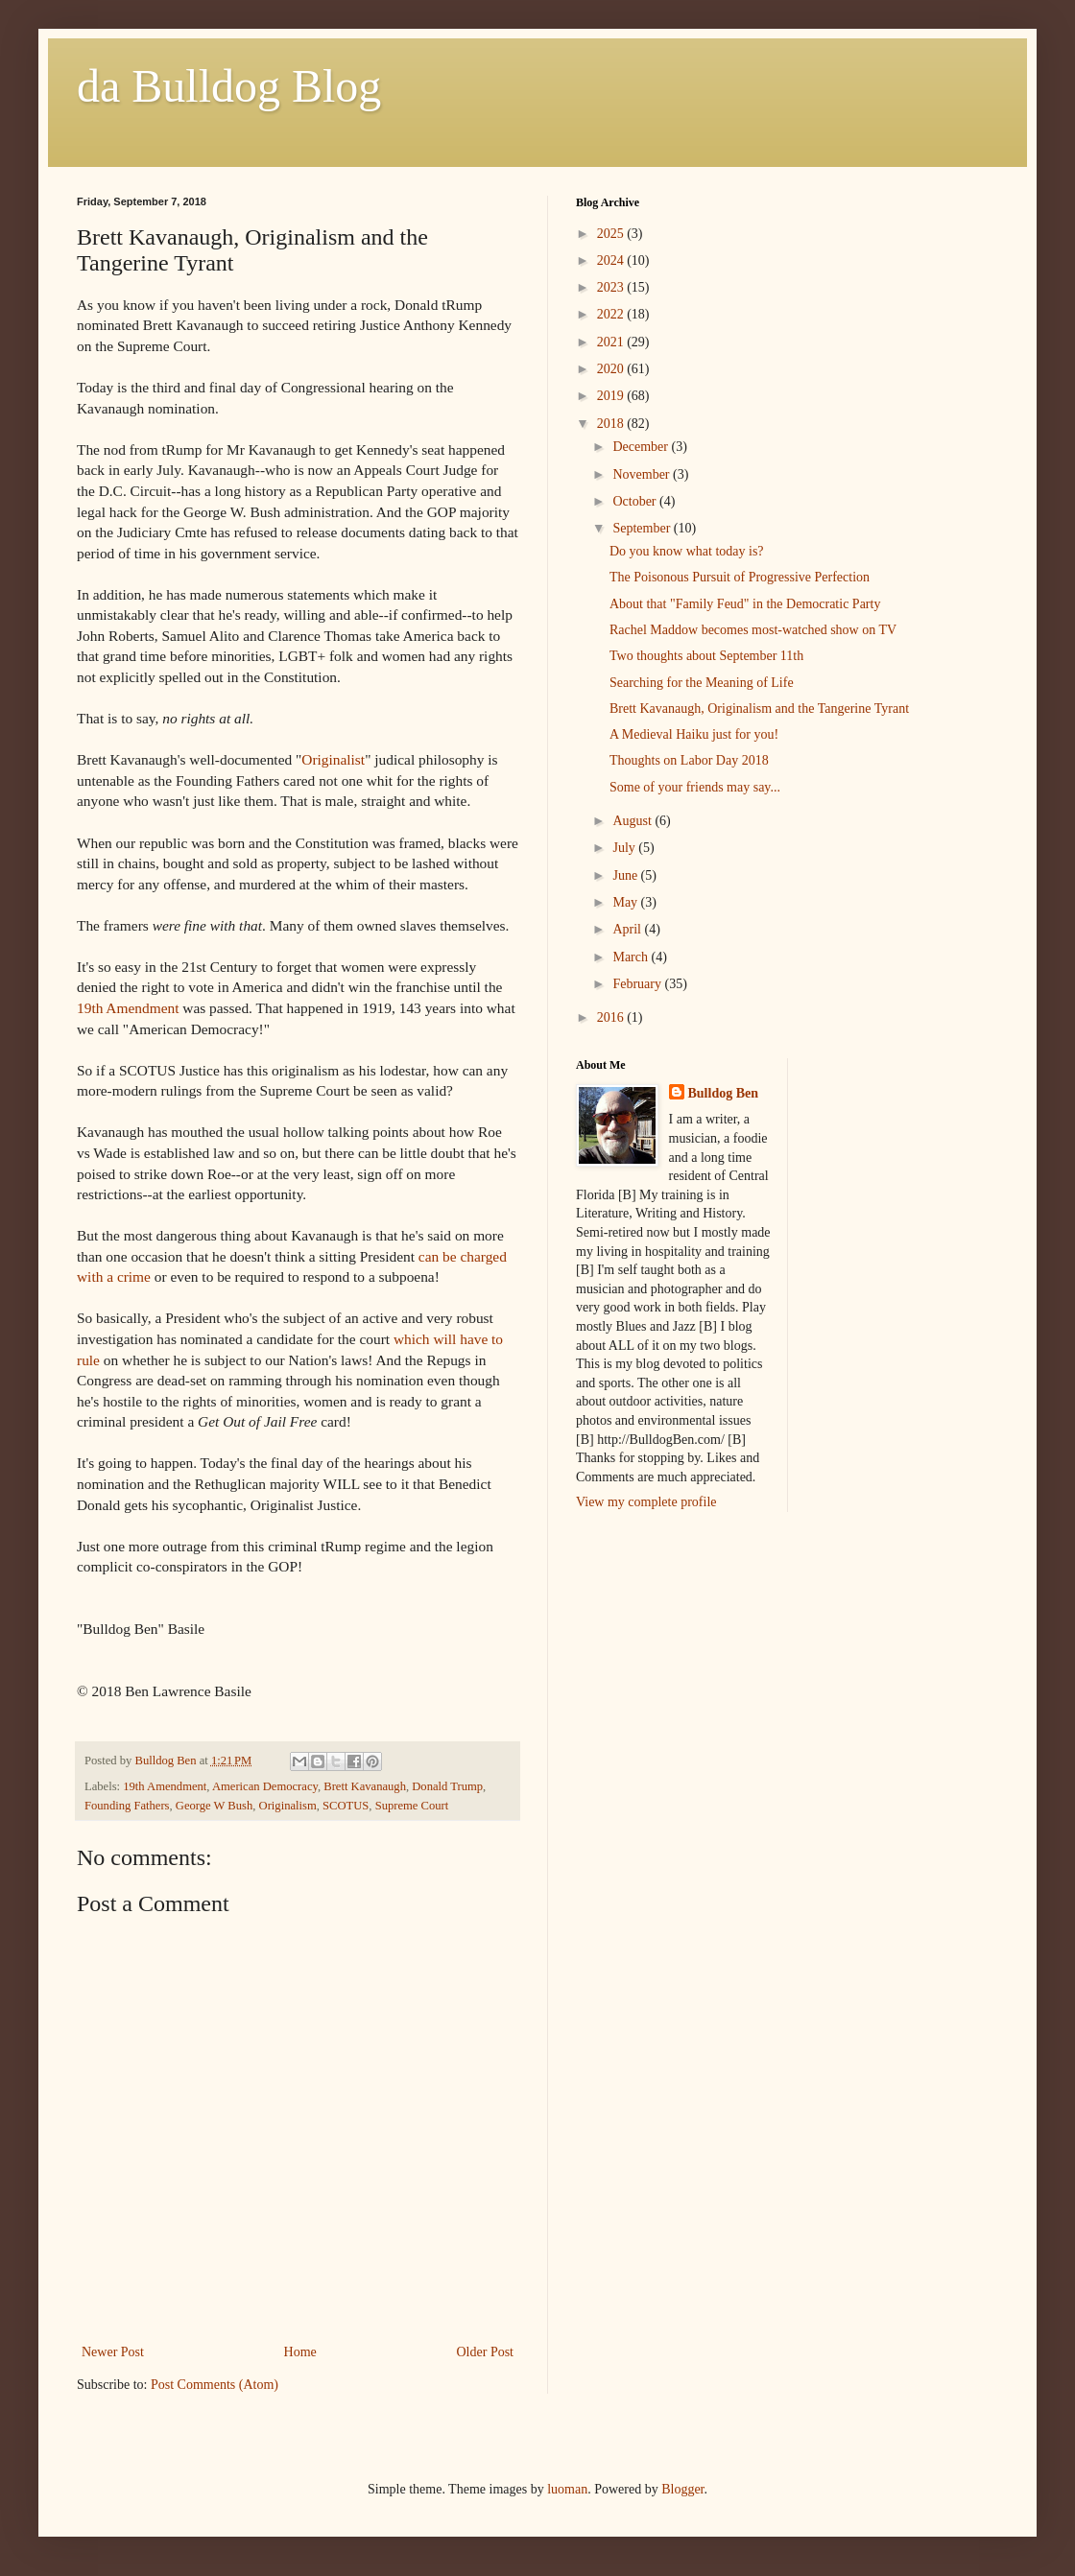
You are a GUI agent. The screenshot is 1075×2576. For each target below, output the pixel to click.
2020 (612, 369)
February (638, 984)
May (626, 902)
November (642, 474)
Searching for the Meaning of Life (701, 682)
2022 (612, 314)
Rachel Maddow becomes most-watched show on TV (752, 630)
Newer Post (113, 2352)
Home (300, 2352)
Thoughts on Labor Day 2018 (689, 760)
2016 (612, 1017)
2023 (612, 287)
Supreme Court (412, 1805)
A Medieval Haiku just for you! (693, 734)
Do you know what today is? (686, 551)
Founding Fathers (127, 1805)
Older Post (485, 2352)
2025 (612, 233)
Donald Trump (447, 1786)
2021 (612, 342)
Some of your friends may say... (694, 787)
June (626, 875)
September (642, 528)
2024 (612, 260)
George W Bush (214, 1805)
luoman (567, 2489)
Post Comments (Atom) (214, 2384)
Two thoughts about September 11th (706, 656)
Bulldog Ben (723, 1093)
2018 (612, 423)
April (628, 929)
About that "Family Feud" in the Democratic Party (744, 604)
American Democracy (265, 1786)
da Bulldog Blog (229, 85)
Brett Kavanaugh (364, 1786)
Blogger (682, 2489)
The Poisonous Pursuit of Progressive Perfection (739, 577)
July (625, 847)
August (633, 821)
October (635, 501)
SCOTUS (345, 1805)
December (641, 446)
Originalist (333, 759)
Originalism (288, 1805)
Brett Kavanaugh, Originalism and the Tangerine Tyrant (759, 708)
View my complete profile (646, 1502)
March (631, 957)
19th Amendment (128, 1008)
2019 (612, 396)
